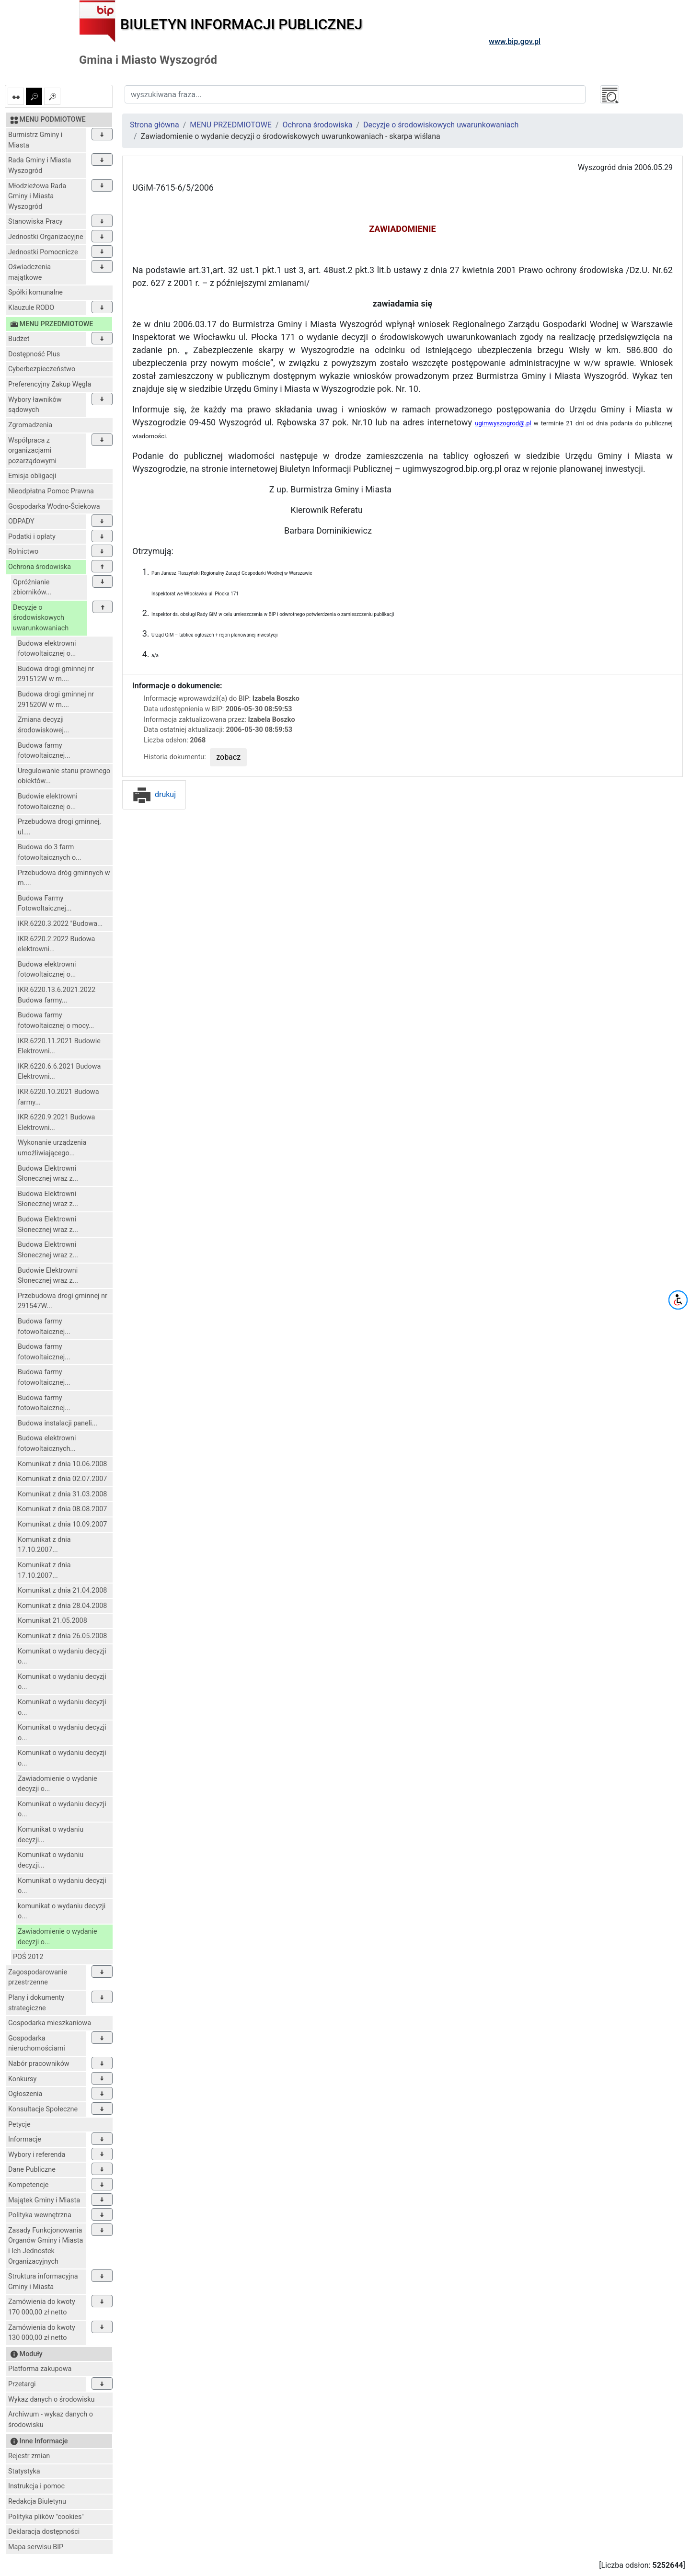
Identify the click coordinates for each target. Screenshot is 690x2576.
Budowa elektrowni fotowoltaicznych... (47, 1443)
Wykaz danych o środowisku (51, 2399)
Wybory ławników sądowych (35, 405)
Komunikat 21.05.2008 (52, 1621)
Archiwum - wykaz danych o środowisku (50, 2419)
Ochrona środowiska (39, 567)
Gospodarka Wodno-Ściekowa (54, 506)
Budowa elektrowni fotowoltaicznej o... (47, 648)
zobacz (228, 757)
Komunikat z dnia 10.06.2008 (62, 1464)
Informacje (24, 2139)
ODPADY (21, 521)
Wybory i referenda (36, 2155)
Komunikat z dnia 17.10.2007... (44, 1545)
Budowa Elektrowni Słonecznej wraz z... (48, 1173)
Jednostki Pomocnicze (43, 252)
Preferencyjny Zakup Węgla (49, 384)
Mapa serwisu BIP (35, 2547)
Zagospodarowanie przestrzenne (37, 1977)
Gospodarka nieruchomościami (36, 2043)
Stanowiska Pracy (35, 221)
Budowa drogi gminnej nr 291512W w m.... (56, 674)
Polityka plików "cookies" (46, 2517)
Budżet (18, 339)
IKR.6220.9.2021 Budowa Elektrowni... (56, 1122)
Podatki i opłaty (32, 537)
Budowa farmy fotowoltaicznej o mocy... (56, 1020)
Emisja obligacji (32, 476)
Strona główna (154, 124)
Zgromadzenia (30, 425)
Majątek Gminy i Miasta (44, 2200)
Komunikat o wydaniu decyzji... (50, 1834)
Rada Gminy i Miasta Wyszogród (39, 165)
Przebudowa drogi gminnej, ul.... (59, 827)
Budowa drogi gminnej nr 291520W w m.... (56, 699)
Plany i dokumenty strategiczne (36, 2003)
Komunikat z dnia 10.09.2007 (62, 1524)
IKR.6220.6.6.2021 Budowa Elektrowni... (59, 1071)
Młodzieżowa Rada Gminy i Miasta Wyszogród (37, 196)
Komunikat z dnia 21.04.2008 (62, 1590)
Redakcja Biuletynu (37, 2501)
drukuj (154, 794)
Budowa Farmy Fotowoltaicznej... (44, 903)
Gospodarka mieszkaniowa (49, 2023)
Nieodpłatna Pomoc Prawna (51, 491)
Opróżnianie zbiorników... (32, 587)
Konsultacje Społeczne (43, 2109)
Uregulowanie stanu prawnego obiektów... (64, 776)
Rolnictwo (23, 551)
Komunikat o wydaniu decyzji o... (62, 1656)
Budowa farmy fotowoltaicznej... (44, 750)
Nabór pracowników (38, 2064)
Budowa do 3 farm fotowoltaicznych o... (49, 852)
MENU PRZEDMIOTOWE (231, 124)
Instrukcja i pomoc (36, 2486)
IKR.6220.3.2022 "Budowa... (60, 924)
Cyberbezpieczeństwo (41, 369)
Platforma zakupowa (39, 2369)
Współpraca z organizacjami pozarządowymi (32, 450)
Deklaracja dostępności (44, 2532)
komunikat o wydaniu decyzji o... (61, 1911)
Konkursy (22, 2079)
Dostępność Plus (34, 354)
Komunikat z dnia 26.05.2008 (62, 1636)
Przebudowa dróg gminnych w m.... (64, 878)
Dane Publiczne (32, 2170)
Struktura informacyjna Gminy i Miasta (43, 2281)
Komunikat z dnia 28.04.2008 (62, 1606)
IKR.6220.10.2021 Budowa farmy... (58, 1097)
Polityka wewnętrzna (39, 2215)
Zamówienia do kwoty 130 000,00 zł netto (41, 2333)
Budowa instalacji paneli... (57, 1423)
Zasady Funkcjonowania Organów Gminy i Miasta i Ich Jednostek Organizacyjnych (45, 2246)
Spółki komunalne (35, 292)
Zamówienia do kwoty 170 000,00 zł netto (41, 2307)
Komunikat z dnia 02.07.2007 (62, 1479)
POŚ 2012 (28, 1957)
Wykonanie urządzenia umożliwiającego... (52, 1148)
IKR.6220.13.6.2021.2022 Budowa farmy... (56, 995)
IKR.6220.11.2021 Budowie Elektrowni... (59, 1046)
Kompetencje (28, 2185)
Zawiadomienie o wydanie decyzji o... (57, 1784)
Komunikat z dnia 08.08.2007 (62, 1509)
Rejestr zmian (29, 2456)
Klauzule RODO (31, 308)
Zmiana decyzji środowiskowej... (43, 725)
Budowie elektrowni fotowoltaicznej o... (48, 801)
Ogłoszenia (25, 2094)
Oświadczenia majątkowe (29, 272)
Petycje (19, 2124)
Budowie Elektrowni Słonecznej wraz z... (48, 1275)
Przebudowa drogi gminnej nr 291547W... (62, 1301)
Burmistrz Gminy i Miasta (35, 140)
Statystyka (24, 2471)
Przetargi (21, 2384)
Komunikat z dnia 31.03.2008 (62, 1494)
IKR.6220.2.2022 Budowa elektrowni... (56, 944)
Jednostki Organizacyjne (45, 237)
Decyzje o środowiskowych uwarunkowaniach (41, 618)
